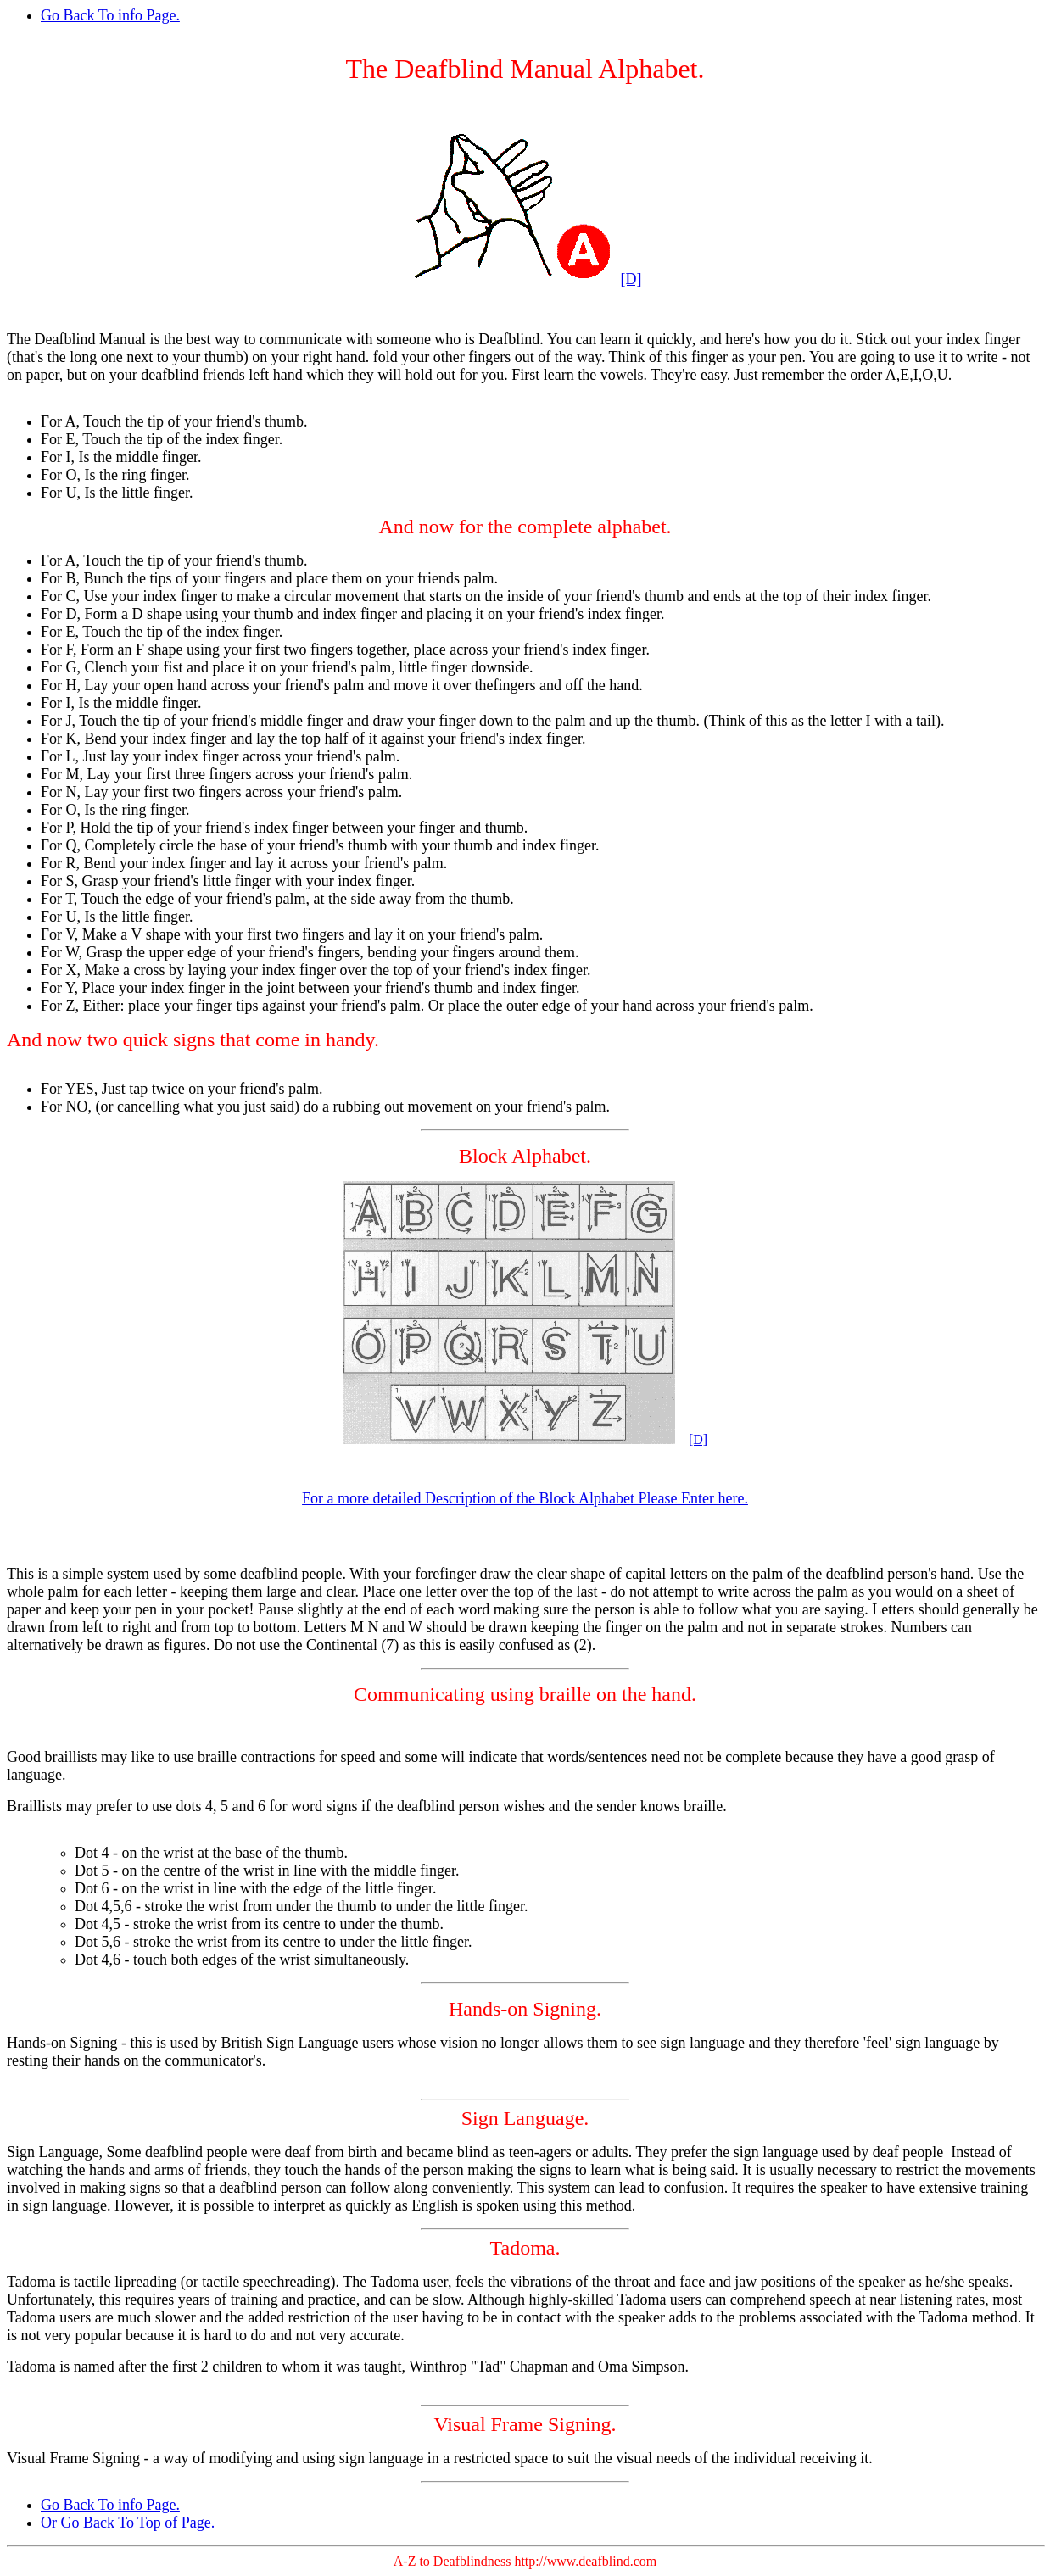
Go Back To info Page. (110, 15)
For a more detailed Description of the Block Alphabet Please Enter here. (525, 1498)
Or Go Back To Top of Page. (128, 2522)
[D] (631, 278)
